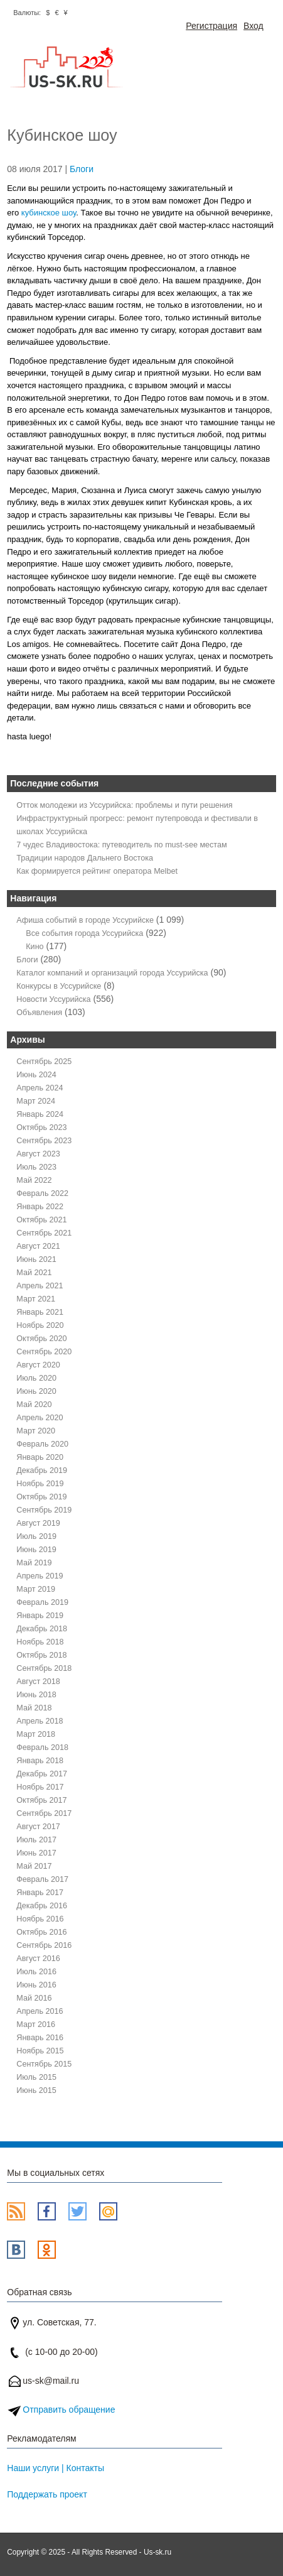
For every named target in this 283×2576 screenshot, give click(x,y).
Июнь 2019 (36, 1549)
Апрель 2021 (39, 1285)
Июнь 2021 (36, 1259)
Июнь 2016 (36, 1985)
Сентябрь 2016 (44, 1945)
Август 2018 (38, 1681)
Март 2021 (35, 1299)
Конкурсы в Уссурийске (58, 986)
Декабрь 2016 (41, 1905)
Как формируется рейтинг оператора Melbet (97, 871)
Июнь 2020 (36, 1391)
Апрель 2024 (39, 1088)
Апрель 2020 (39, 1417)
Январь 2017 (39, 1892)
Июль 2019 (36, 1536)
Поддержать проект (47, 2494)
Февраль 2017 (42, 1879)
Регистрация (211, 26)
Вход (253, 26)
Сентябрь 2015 (44, 2064)
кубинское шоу (48, 212)
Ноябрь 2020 (39, 1325)
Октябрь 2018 (41, 1655)
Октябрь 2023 (41, 1127)
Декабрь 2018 (41, 1628)
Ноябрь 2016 (39, 1919)
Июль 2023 (36, 1167)
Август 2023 (38, 1153)
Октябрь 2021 (41, 1219)
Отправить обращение (69, 2410)
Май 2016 (33, 1998)
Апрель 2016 (39, 2011)
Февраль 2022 (42, 1193)
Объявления (39, 1012)
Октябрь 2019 (41, 1496)
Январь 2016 (39, 2037)
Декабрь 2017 (41, 1773)
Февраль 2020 (42, 1444)
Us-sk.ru (157, 2552)
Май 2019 (33, 1562)
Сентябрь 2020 (44, 1351)
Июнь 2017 (36, 1853)
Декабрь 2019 (41, 1470)
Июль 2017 (36, 1839)
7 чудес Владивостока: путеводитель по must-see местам (121, 844)
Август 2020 (38, 1365)
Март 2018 (35, 1734)
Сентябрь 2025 (44, 1061)
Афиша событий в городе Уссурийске (85, 920)
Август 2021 (38, 1246)
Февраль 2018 (42, 1747)
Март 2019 (35, 1589)
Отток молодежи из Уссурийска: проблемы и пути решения (124, 805)
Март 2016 (35, 2024)
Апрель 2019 (39, 1576)
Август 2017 (38, 1826)
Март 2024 (35, 1101)
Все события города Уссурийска (84, 933)
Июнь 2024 (36, 1074)
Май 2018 (33, 1708)
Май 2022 (33, 1180)
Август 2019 (38, 1523)
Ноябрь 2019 (39, 1483)
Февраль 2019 (42, 1602)
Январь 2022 (39, 1206)
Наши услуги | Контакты (55, 2468)
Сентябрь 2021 (44, 1233)
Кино (34, 946)
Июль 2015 (36, 2077)
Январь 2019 (39, 1615)
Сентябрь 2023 (44, 1140)
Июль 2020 (36, 1378)
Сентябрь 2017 (44, 1813)
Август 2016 (38, 1958)
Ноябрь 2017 (39, 1787)
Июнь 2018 (36, 1694)
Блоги (81, 169)
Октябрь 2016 (41, 1932)
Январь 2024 (39, 1114)
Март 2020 (35, 1431)
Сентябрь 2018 (44, 1668)
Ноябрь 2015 (39, 2050)
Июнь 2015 (36, 2090)
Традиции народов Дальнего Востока (84, 858)
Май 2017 (33, 1866)
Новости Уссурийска (53, 999)
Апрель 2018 (39, 1721)
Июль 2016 (36, 1971)
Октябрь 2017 (41, 1800)
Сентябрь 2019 (44, 1510)
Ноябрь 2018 (39, 1642)
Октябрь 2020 (41, 1338)
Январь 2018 (39, 1760)
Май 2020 (33, 1404)
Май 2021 (33, 1272)
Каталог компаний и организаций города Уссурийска (112, 973)
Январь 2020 (39, 1457)
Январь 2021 (39, 1312)
